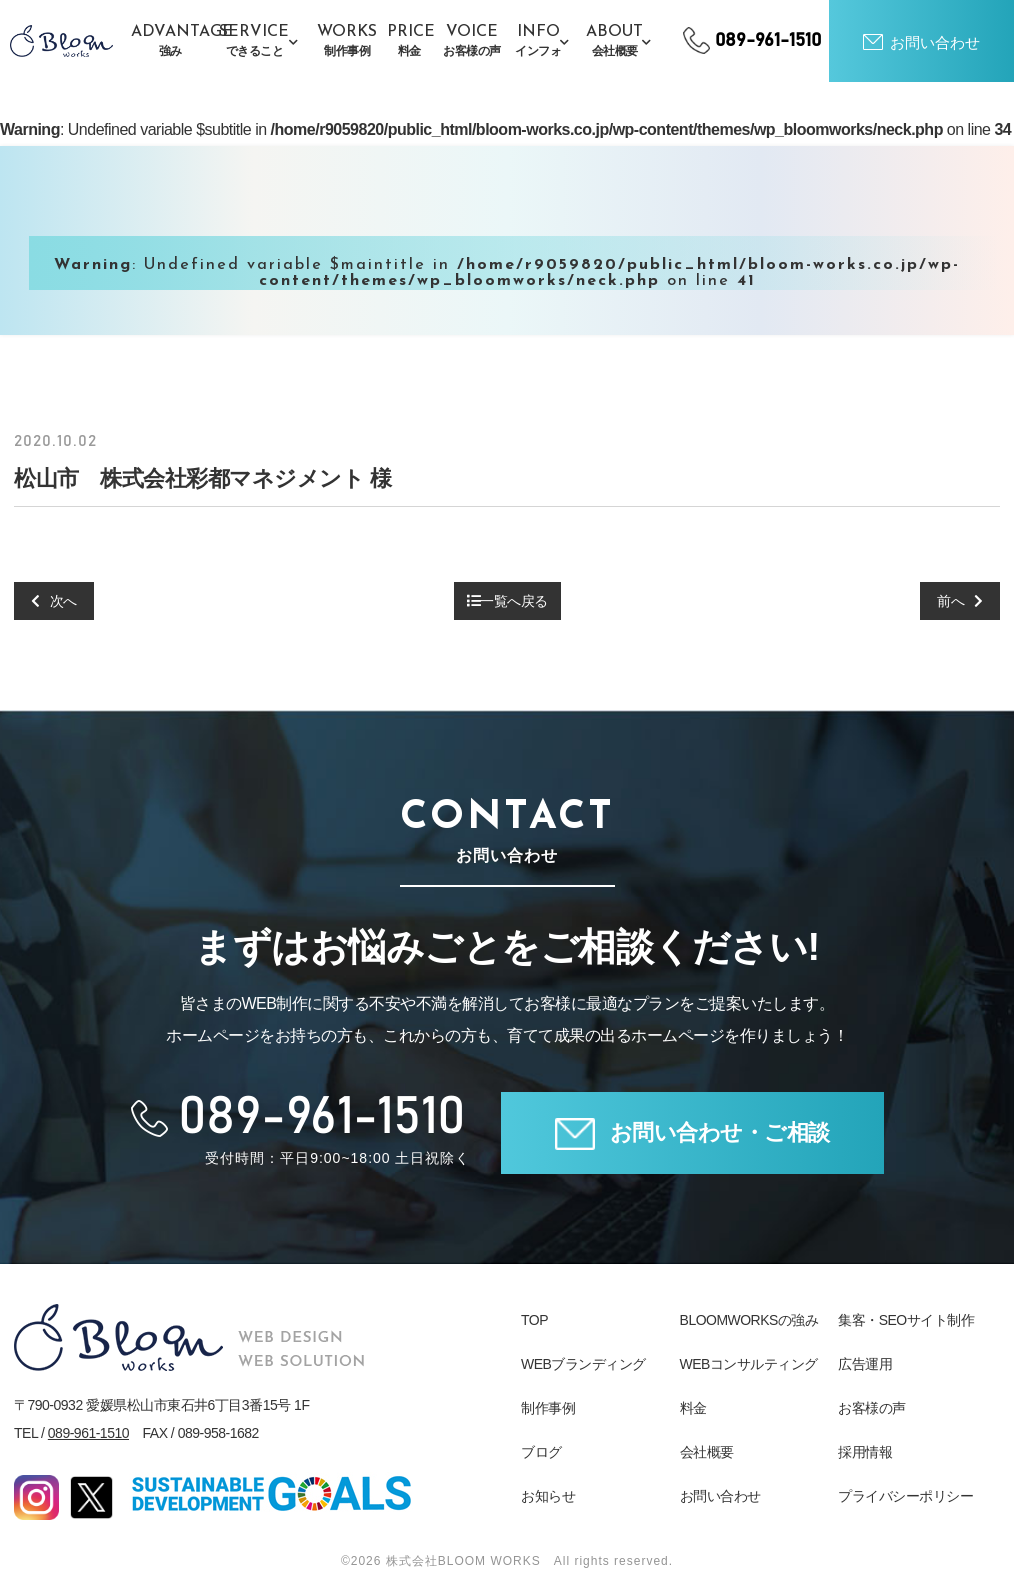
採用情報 (865, 1452)
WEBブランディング (583, 1364)
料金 (693, 1408)
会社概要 (707, 1452)
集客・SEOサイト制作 (906, 1320)
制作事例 (548, 1408)
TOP (534, 1320)
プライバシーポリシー (905, 1496)
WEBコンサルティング (749, 1364)
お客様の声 (872, 1408)
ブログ (541, 1452)
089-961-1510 (88, 1433)
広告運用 (865, 1364)
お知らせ (548, 1496)
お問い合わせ (720, 1496)
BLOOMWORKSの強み (749, 1320)
